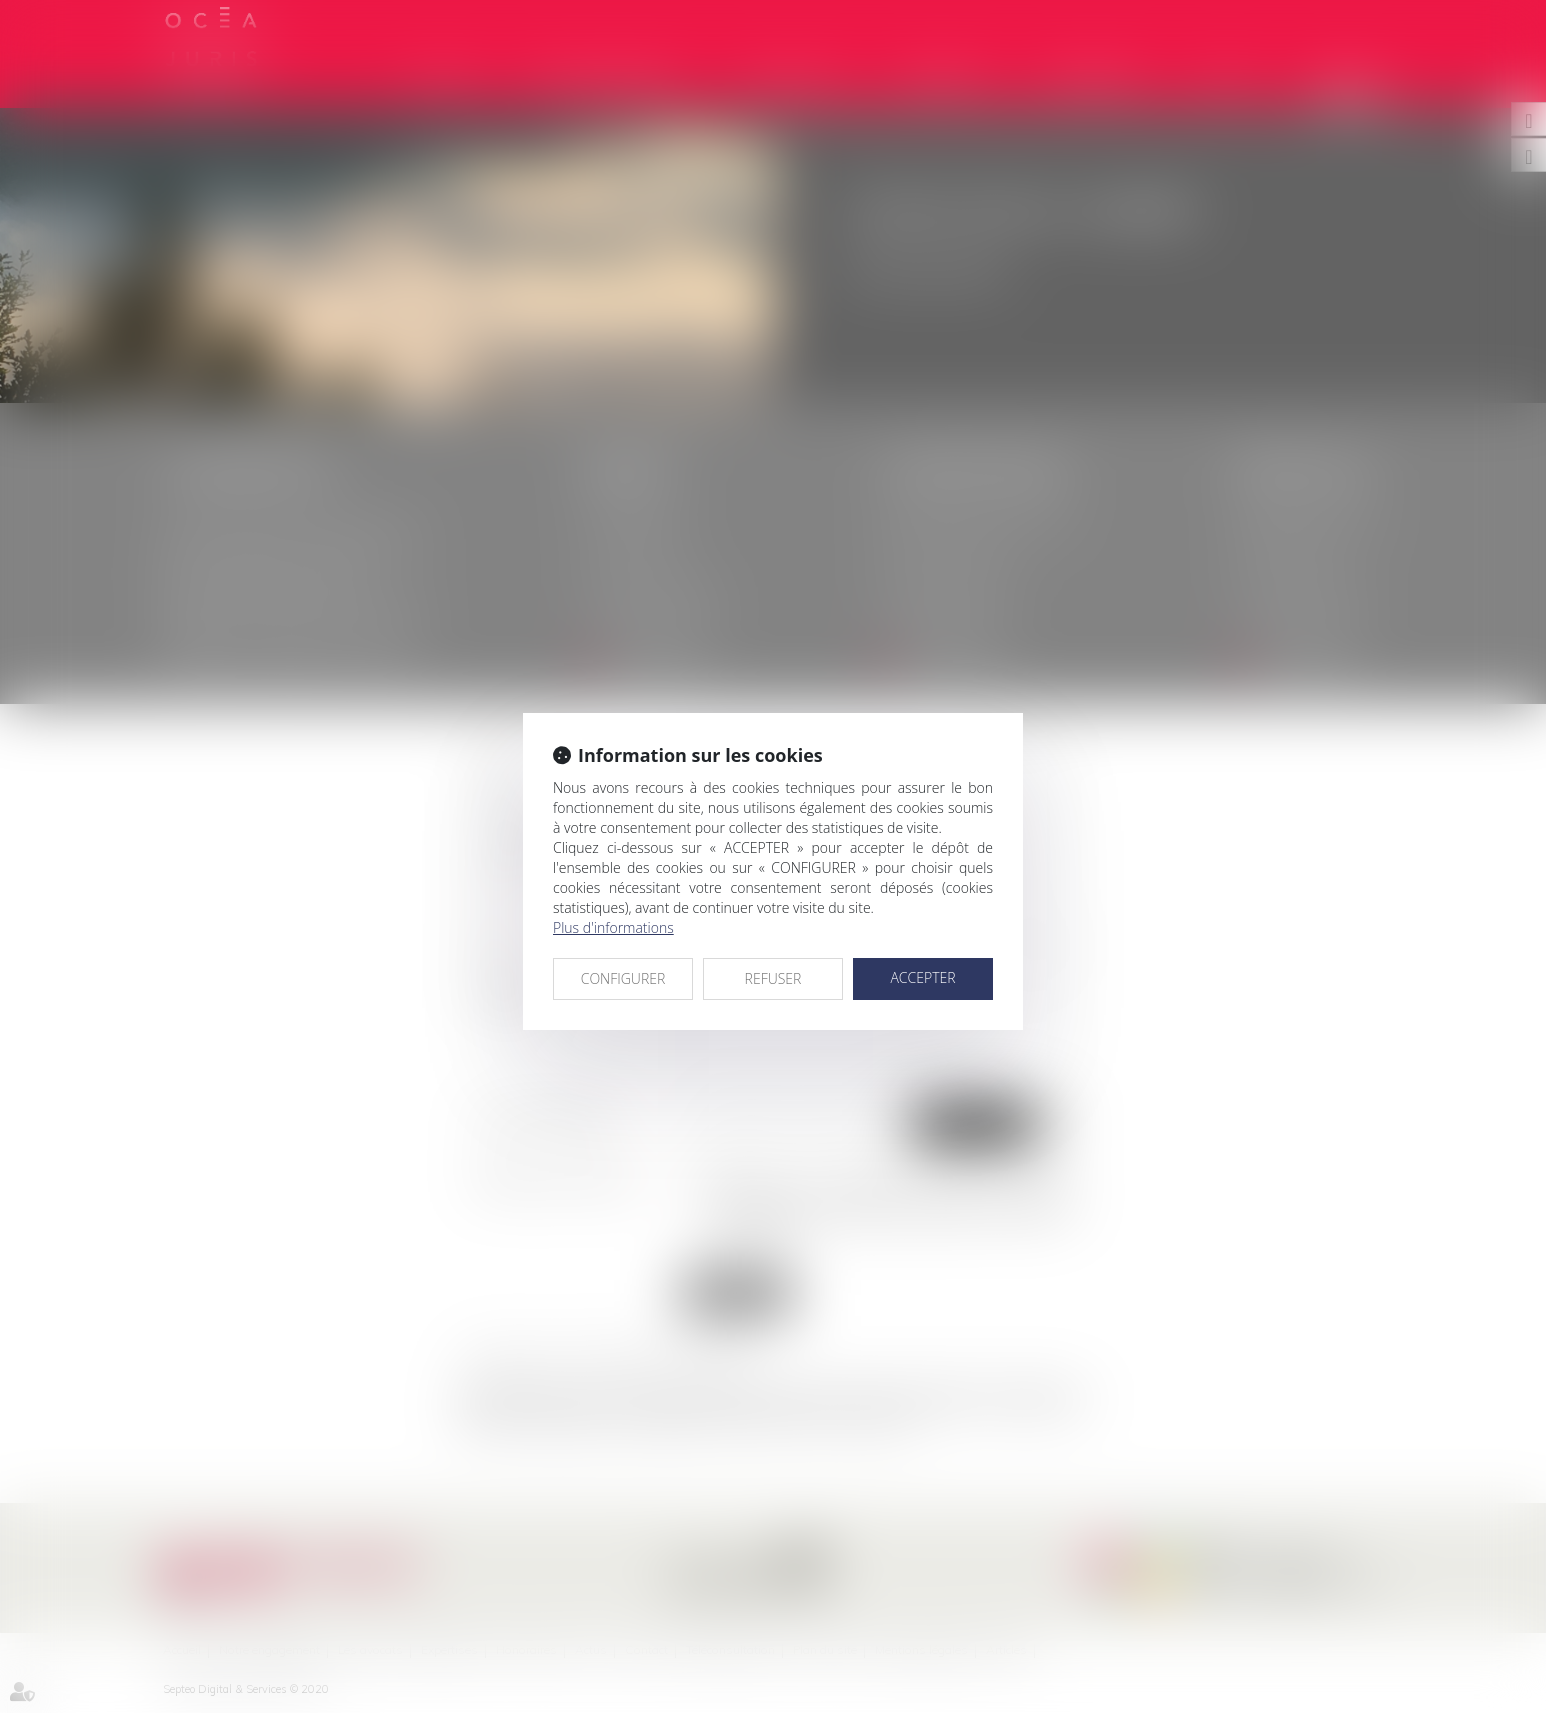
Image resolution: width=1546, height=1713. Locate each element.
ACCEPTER (922, 977)
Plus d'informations (613, 927)
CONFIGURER (623, 978)
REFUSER (773, 978)
